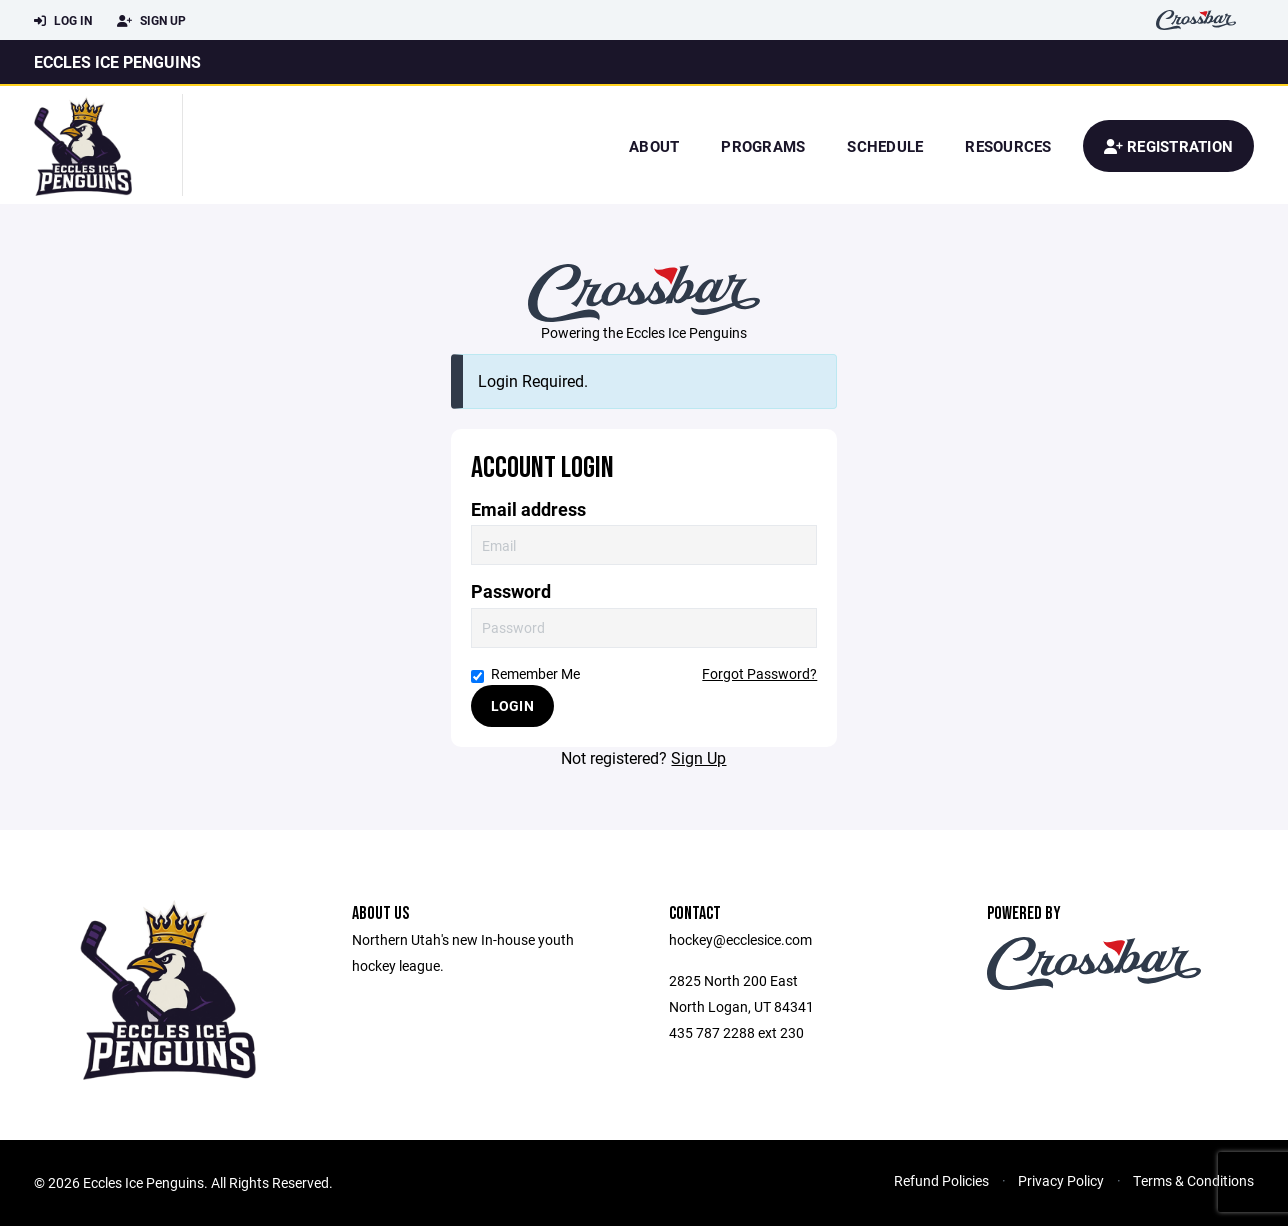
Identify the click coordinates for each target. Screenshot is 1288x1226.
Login (512, 705)
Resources (1008, 146)
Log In (63, 21)
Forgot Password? (759, 673)
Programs (763, 146)
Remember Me (525, 673)
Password (511, 591)
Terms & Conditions (1193, 1180)
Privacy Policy (1061, 1180)
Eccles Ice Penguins (117, 61)
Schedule (885, 146)
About (654, 146)
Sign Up (151, 21)
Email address (528, 509)
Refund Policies (941, 1180)
